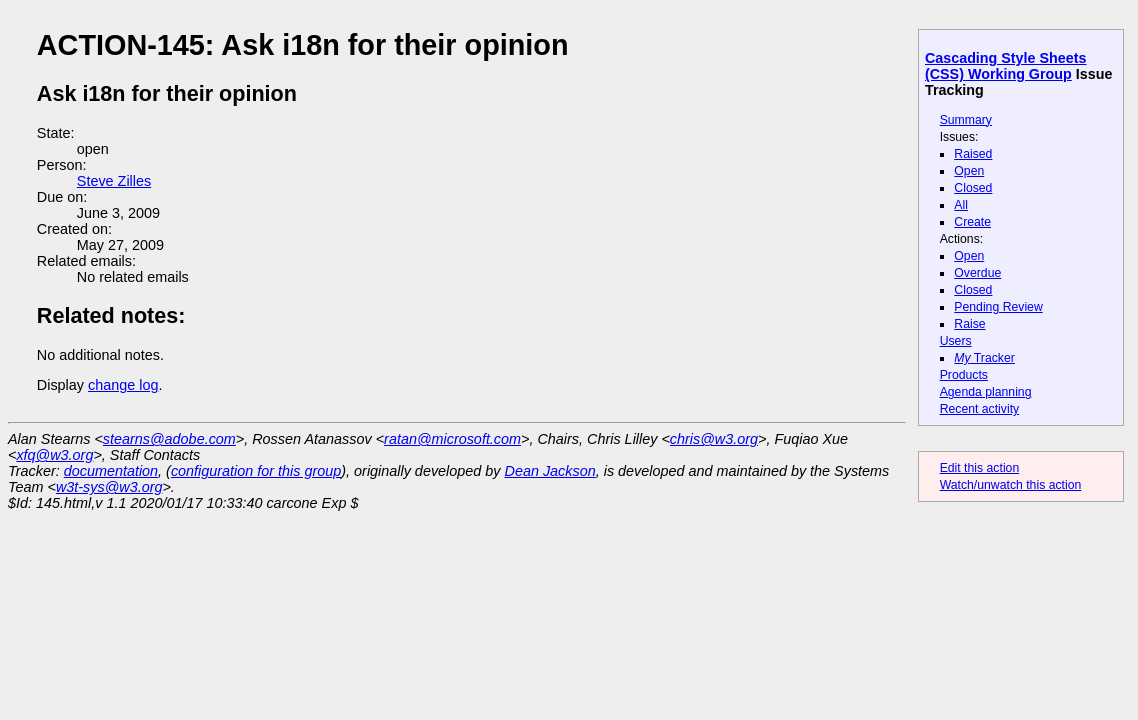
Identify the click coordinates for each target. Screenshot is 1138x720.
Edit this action (980, 468)
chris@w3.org (714, 439)
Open (969, 171)
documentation (111, 471)
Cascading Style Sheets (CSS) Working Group (1005, 66)
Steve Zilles (114, 181)
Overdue (977, 273)
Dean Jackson (550, 471)
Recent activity (980, 409)
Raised (973, 154)
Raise (969, 324)
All (961, 205)
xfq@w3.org (54, 455)
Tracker (984, 358)
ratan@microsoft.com (452, 439)
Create (972, 222)
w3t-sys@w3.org (109, 487)
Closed (973, 188)
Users (956, 341)
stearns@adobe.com (169, 439)
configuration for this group (256, 471)
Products (964, 375)
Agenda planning (986, 392)
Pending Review (998, 307)
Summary (966, 120)
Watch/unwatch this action (1011, 485)
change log (123, 385)
